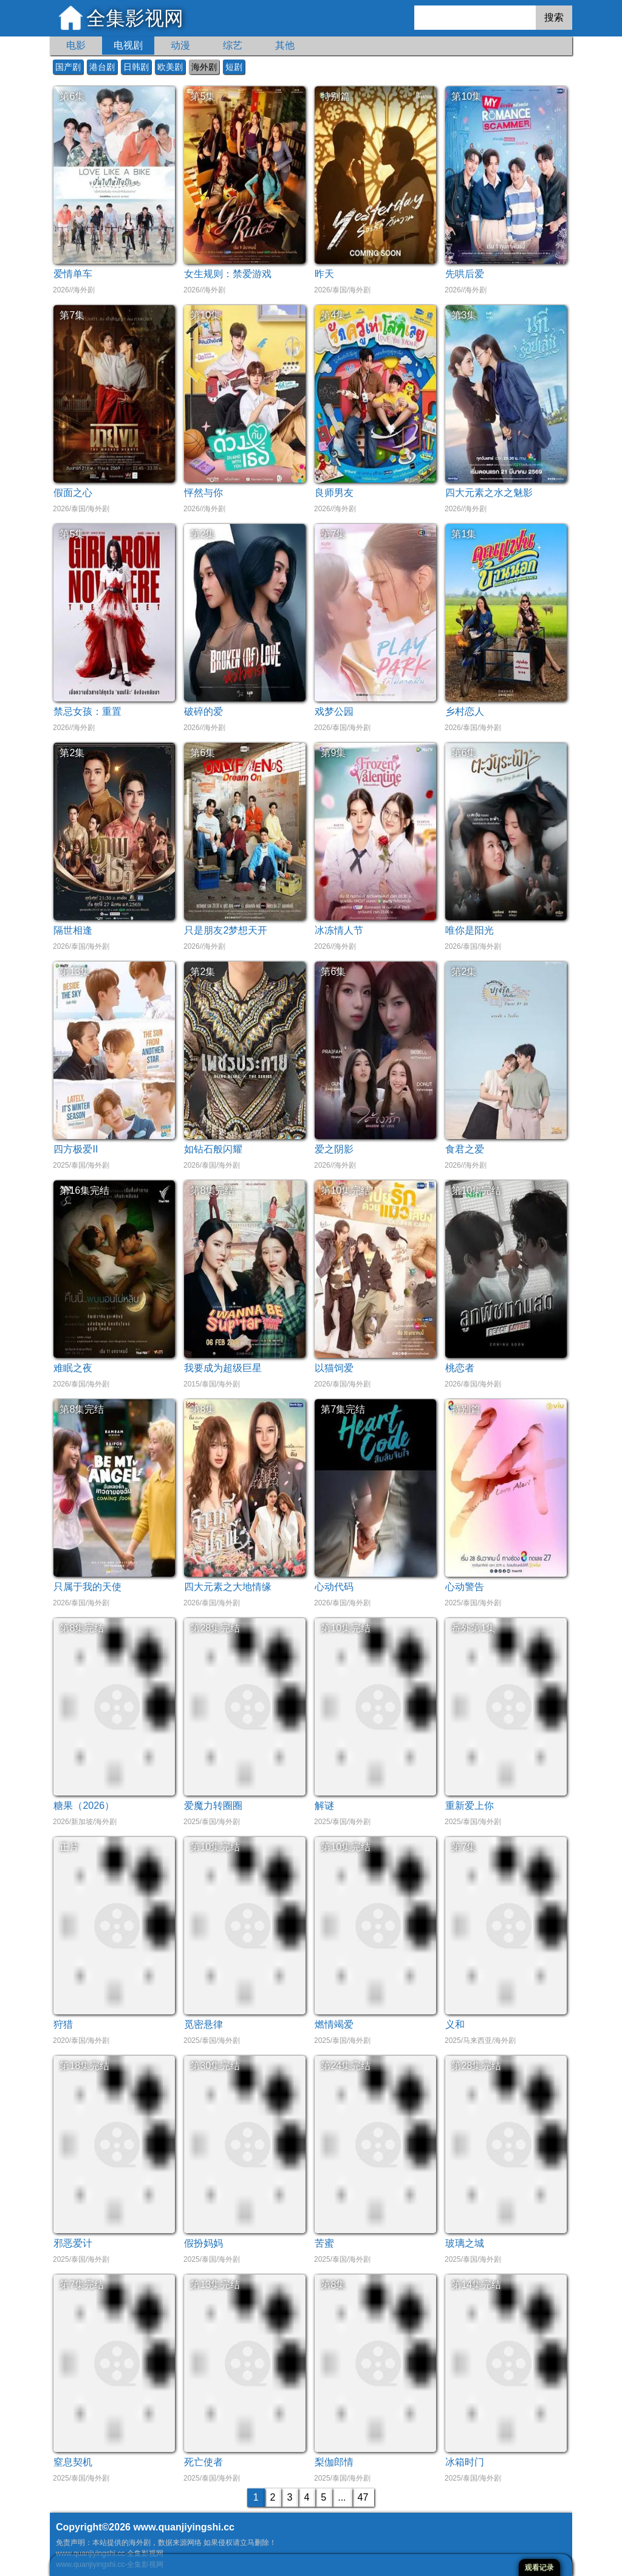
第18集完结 (84, 2066)
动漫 (180, 45)
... (342, 2497)
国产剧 (68, 67)
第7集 (72, 315)
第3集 (463, 315)
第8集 (202, 1409)
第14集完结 (476, 2284)
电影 (76, 45)
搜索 (554, 17)
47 (363, 2497)
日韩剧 (136, 67)
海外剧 (204, 67)
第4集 (333, 315)
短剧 (233, 67)
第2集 (202, 534)
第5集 (202, 96)
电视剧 (128, 45)
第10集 (466, 96)
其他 (285, 45)
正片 (69, 1847)
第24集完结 (346, 2066)
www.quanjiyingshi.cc (183, 2527)
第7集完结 (343, 1409)
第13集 (75, 971)
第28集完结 (215, 1628)
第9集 (333, 753)
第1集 (463, 534)
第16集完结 (84, 1190)
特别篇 (335, 96)
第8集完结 (212, 1190)
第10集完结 (346, 1190)
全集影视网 (134, 18)
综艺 (232, 45)
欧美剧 (170, 67)
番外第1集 (473, 1628)
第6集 (72, 96)
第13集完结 (215, 2284)
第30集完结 (215, 2066)
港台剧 (102, 67)
